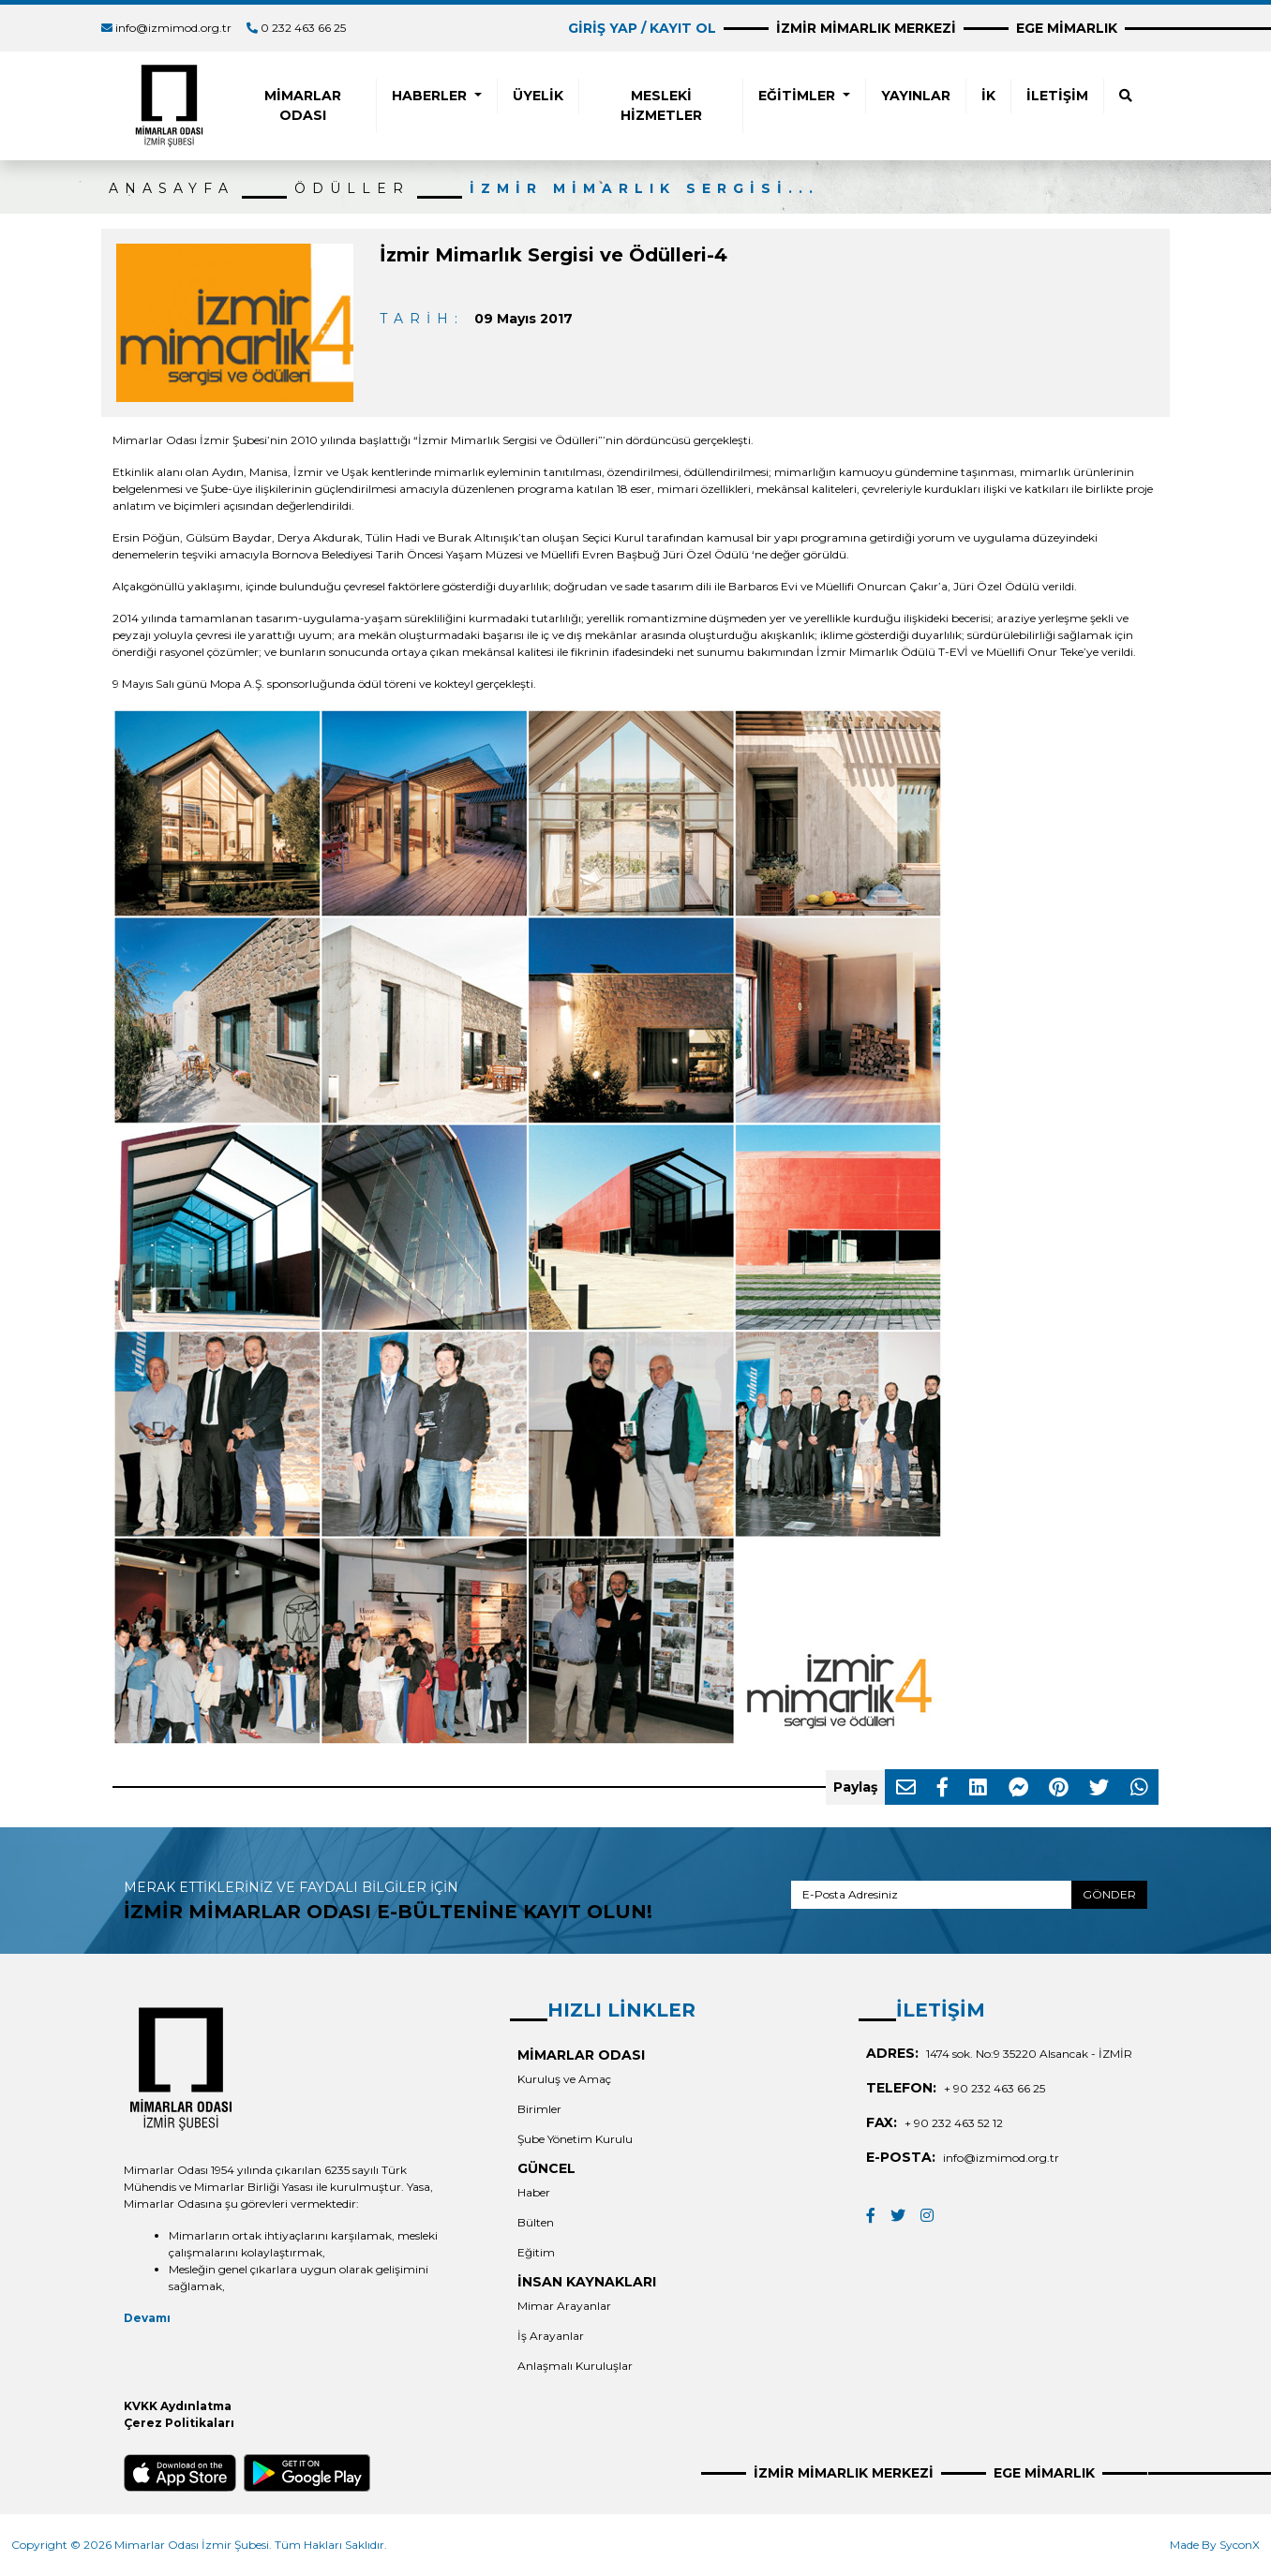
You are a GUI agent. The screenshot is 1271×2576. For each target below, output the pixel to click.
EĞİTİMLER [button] (798, 95)
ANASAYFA (171, 188)
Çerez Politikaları (179, 2423)
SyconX (1239, 2545)
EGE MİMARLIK (1066, 28)
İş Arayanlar (550, 2336)
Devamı (147, 2318)
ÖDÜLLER (352, 188)
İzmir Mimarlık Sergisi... (644, 188)
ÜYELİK (538, 95)
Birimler (539, 2109)
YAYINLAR (915, 95)
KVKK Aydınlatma (178, 2406)
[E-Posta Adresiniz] (931, 1895)
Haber (533, 2192)
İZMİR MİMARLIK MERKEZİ (866, 28)
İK (988, 95)
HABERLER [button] (431, 95)
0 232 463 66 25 (303, 28)
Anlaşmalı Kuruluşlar (575, 2366)
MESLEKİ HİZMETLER (661, 105)
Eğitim (536, 2252)
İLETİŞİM (1057, 95)
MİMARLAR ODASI (302, 105)
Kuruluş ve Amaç (564, 2079)
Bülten (535, 2222)
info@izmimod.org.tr (173, 28)
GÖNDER (1109, 1894)
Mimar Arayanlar (564, 2306)
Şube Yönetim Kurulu (575, 2139)
